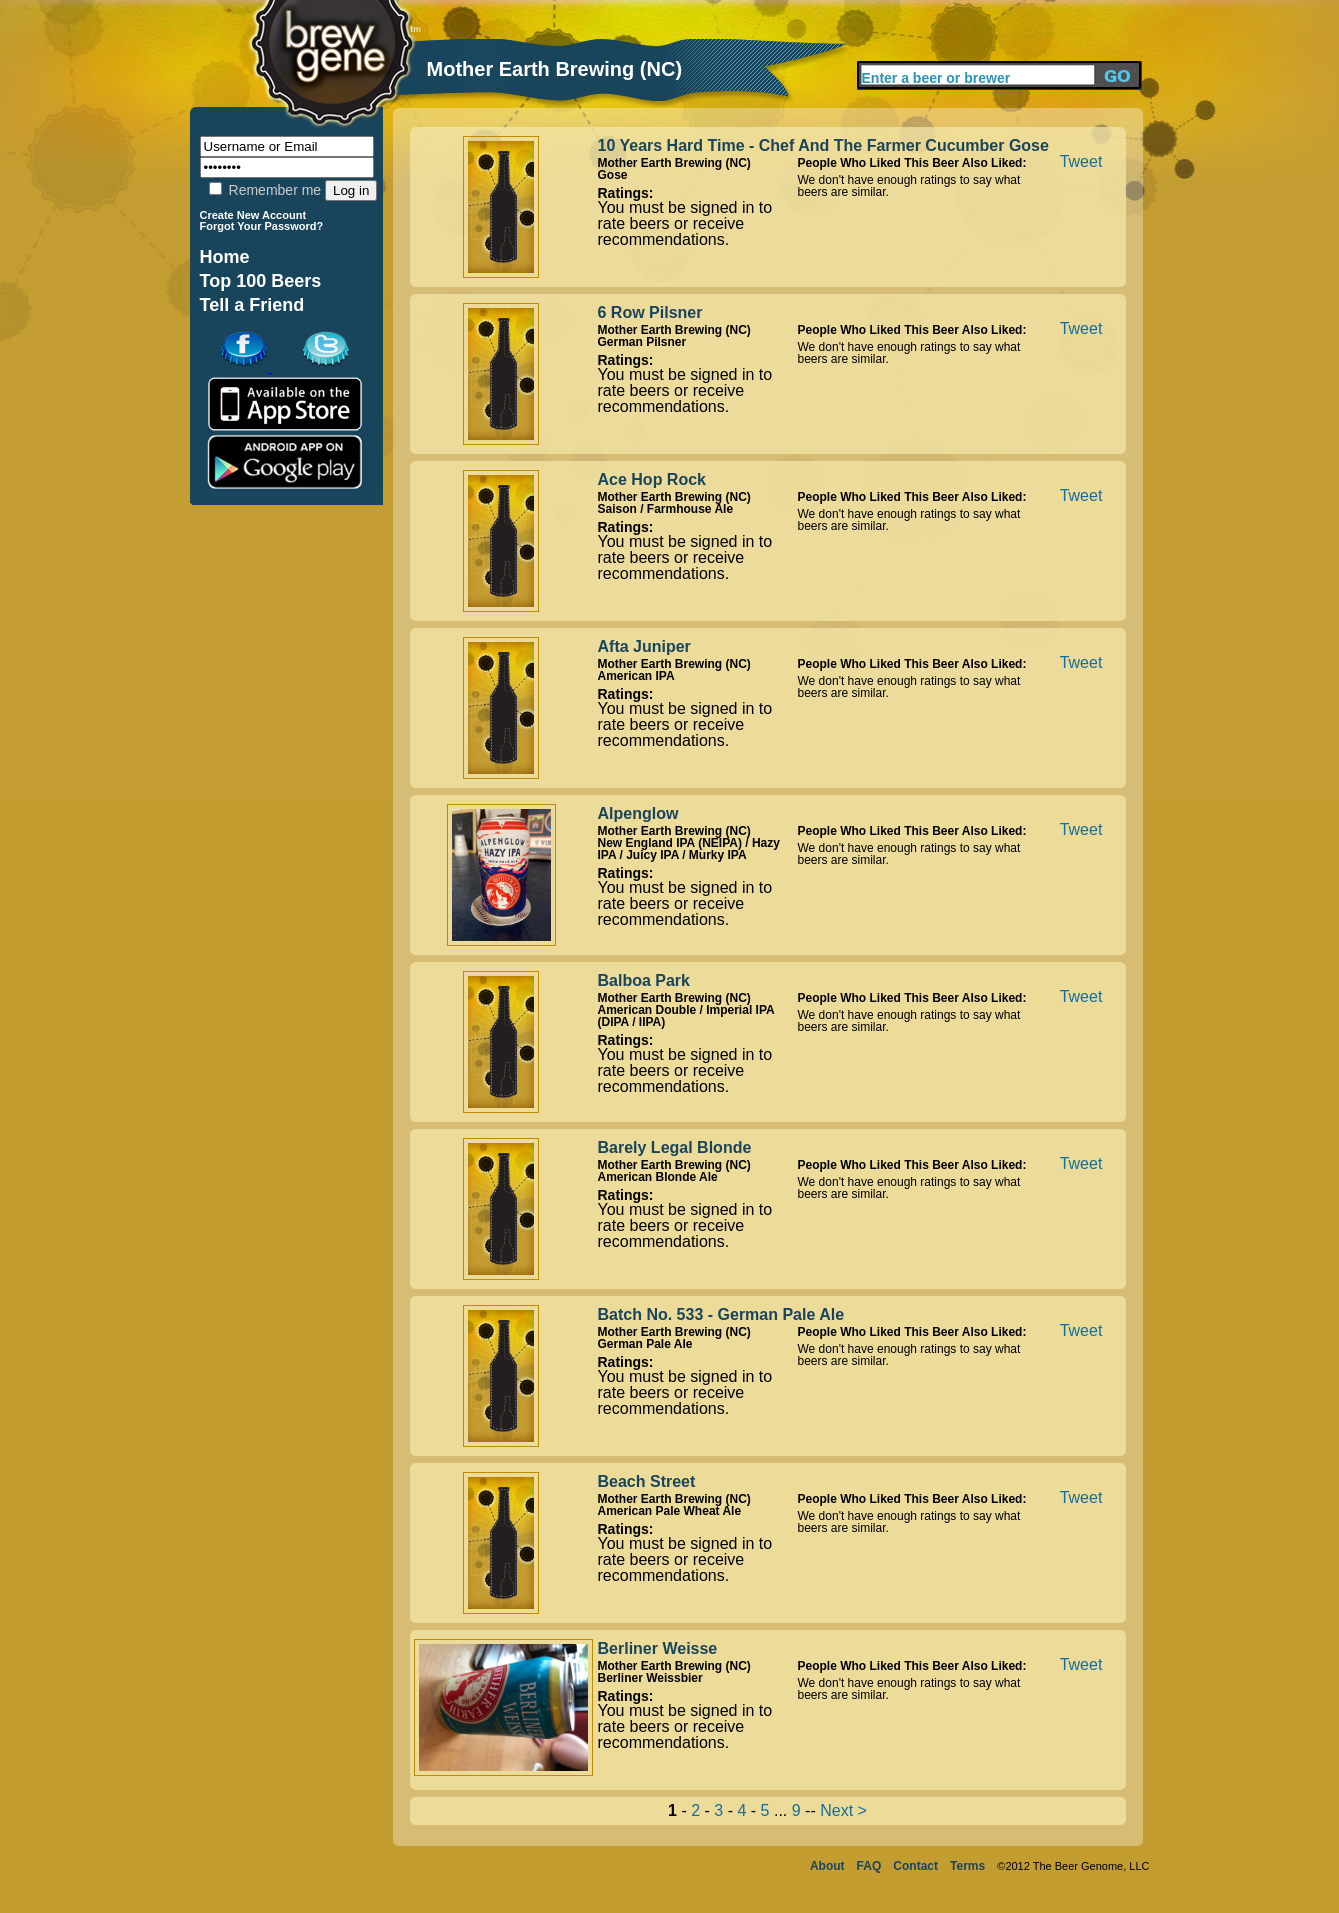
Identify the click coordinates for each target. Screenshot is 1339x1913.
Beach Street (647, 1481)
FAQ (869, 1866)
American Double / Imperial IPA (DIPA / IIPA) (686, 1016)
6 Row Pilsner (650, 312)
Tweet (1081, 161)
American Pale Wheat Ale (670, 1511)
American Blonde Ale (658, 1177)
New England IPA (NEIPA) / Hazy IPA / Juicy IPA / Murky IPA (689, 849)
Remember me (265, 190)
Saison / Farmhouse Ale (666, 509)
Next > (843, 1810)
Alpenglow (638, 813)
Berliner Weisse (658, 1648)
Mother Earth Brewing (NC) (674, 163)
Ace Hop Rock (652, 479)
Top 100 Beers (261, 281)
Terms (967, 1866)
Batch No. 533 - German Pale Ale (721, 1314)
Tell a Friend (252, 305)
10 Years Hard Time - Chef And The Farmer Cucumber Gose (823, 145)
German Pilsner (642, 342)
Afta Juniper (644, 646)
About (827, 1866)
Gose (613, 175)
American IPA (636, 676)
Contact (915, 1866)
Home (225, 257)
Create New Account (253, 215)
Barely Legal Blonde (675, 1147)
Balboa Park (644, 980)
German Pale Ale (645, 1344)
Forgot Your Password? (262, 226)
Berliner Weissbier (650, 1678)
